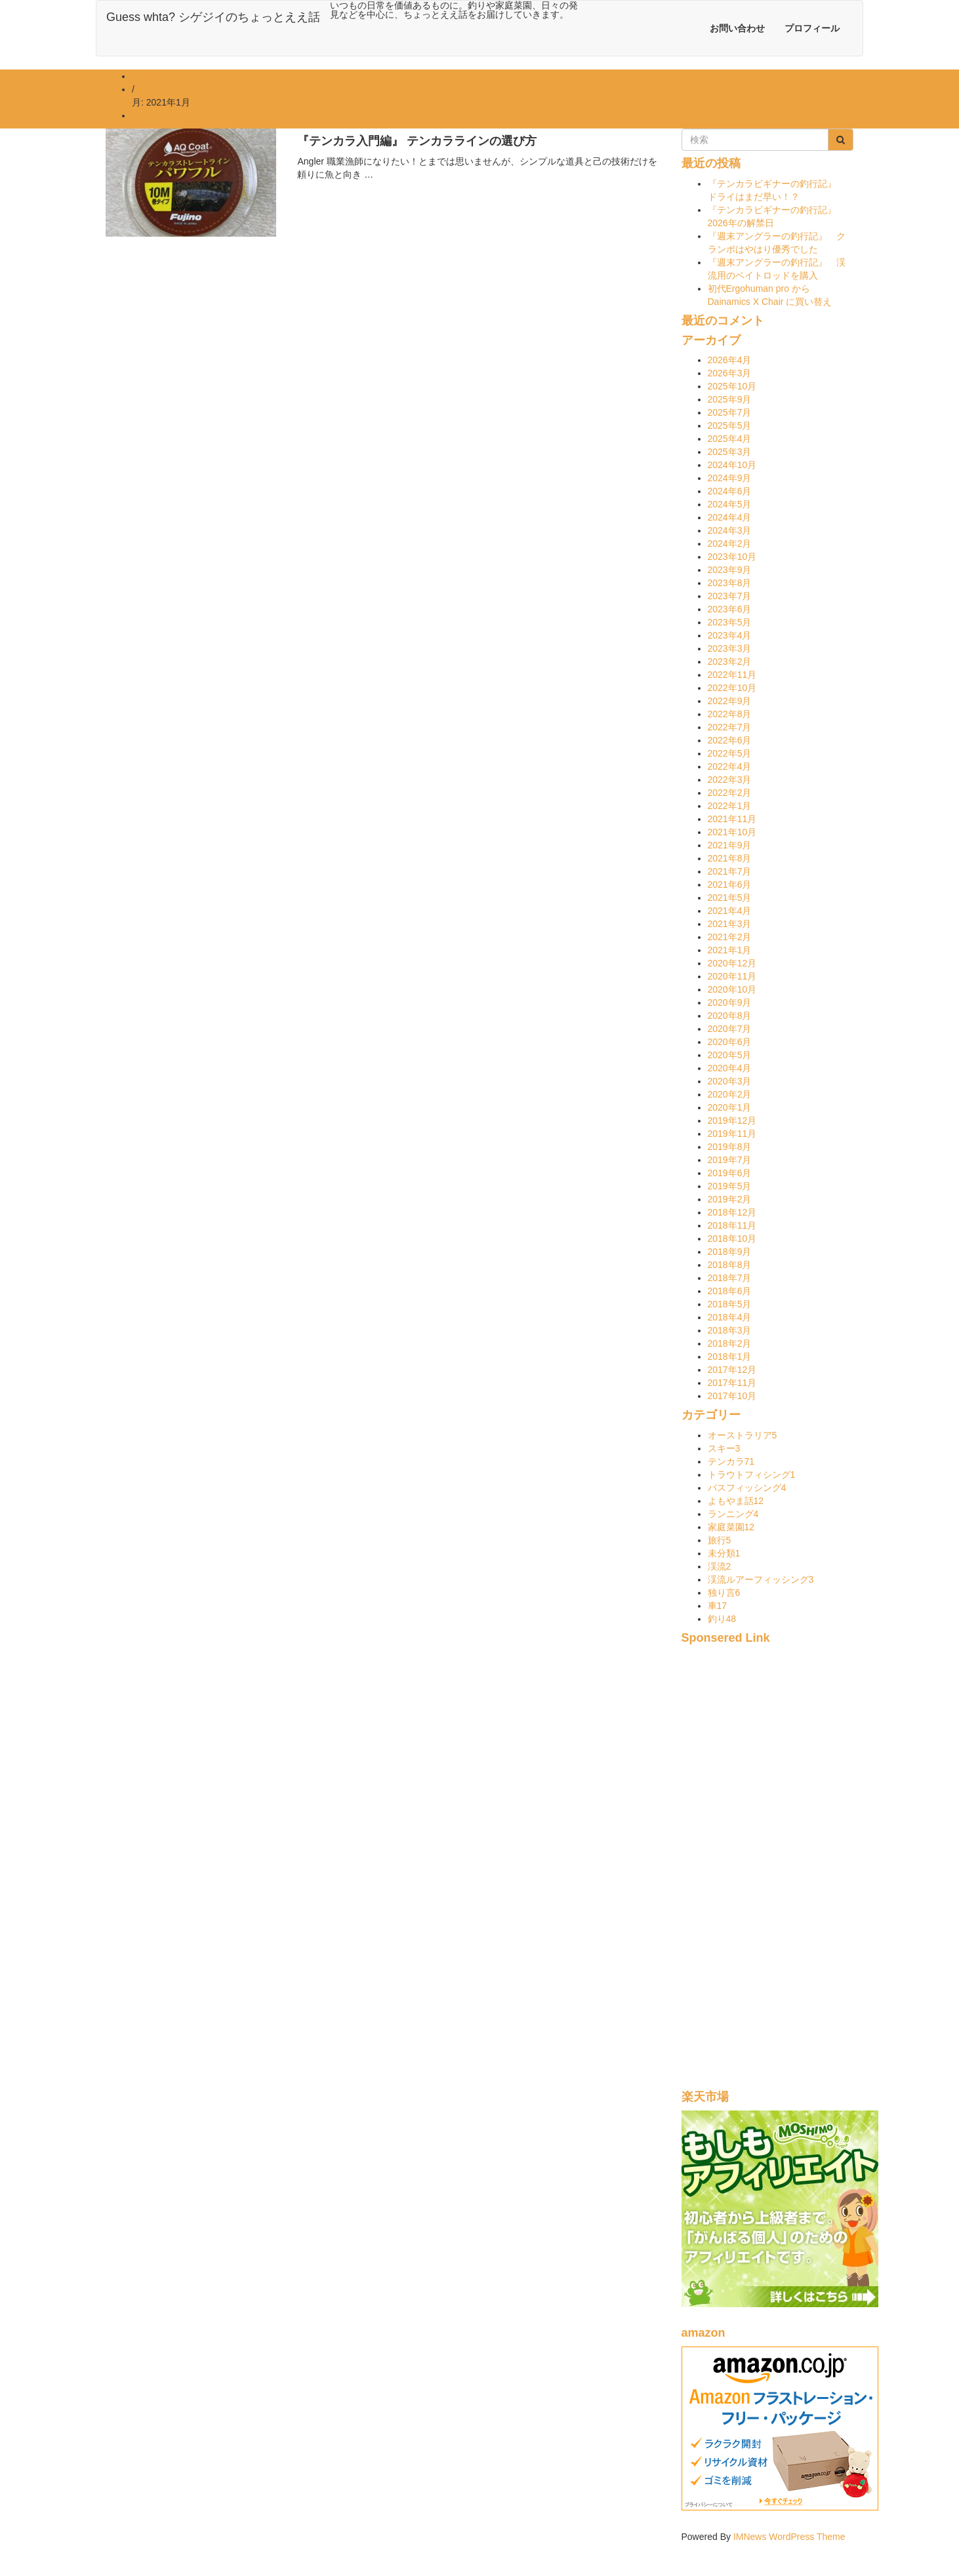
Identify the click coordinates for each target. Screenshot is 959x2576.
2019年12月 (732, 1120)
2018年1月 (730, 1356)
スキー (724, 1448)
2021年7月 (730, 871)
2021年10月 (732, 832)
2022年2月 (730, 792)
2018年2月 (730, 1343)
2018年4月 (730, 1317)
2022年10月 (732, 688)
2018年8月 (730, 1264)
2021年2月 (730, 937)
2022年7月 (730, 727)
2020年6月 (730, 1042)
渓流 (719, 1566)
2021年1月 (730, 950)
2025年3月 (730, 451)
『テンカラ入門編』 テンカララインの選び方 (417, 141)
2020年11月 (732, 976)
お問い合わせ (737, 28)
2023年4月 (730, 635)
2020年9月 (730, 1002)
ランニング (733, 1514)
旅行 (719, 1540)
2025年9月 (730, 399)
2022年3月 (730, 779)
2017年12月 (732, 1369)
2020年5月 (730, 1055)
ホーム (145, 76)
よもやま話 (736, 1501)
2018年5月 (730, 1304)
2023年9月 (730, 570)
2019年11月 (732, 1133)
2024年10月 (732, 465)
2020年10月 (732, 989)
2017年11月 (732, 1382)
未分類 (724, 1553)
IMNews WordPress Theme (789, 2536)
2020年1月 (730, 1107)
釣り (722, 1619)
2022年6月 (730, 740)
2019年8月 (730, 1146)
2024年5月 (730, 504)
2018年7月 (730, 1278)
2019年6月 (730, 1173)
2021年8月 (730, 858)
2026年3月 (730, 373)
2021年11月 (732, 819)
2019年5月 (730, 1186)
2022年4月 (730, 766)
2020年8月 (730, 1015)
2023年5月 (730, 622)
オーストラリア (742, 1435)
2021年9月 (730, 845)
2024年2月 (730, 543)
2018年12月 (732, 1212)
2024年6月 (730, 491)
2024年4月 (730, 517)
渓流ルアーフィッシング (761, 1579)
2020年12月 (732, 963)
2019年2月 (730, 1199)
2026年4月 (730, 360)
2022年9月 (730, 701)
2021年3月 (730, 924)
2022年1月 (730, 806)
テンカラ (731, 1461)
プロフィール (812, 28)
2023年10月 (732, 556)
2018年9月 (730, 1251)
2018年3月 (730, 1330)
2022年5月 (730, 753)
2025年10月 (732, 386)
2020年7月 (730, 1028)
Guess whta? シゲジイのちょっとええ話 (213, 17)
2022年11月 (732, 674)
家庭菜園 (731, 1527)
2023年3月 (730, 648)
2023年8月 (730, 583)
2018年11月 (732, 1225)
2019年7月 (730, 1160)
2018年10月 (732, 1238)
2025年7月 (730, 412)
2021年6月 (730, 884)
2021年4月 (730, 910)
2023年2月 (730, 661)
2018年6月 (730, 1291)
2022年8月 (730, 714)
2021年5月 (730, 897)
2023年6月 (730, 609)
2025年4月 (730, 438)
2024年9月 (730, 478)
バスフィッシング (747, 1487)
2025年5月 (730, 425)
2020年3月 (730, 1081)
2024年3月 (730, 530)
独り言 (724, 1592)
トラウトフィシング (752, 1474)
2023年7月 (730, 596)
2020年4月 (730, 1068)
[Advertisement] (768, 1874)
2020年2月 (730, 1094)
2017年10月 (732, 1396)
